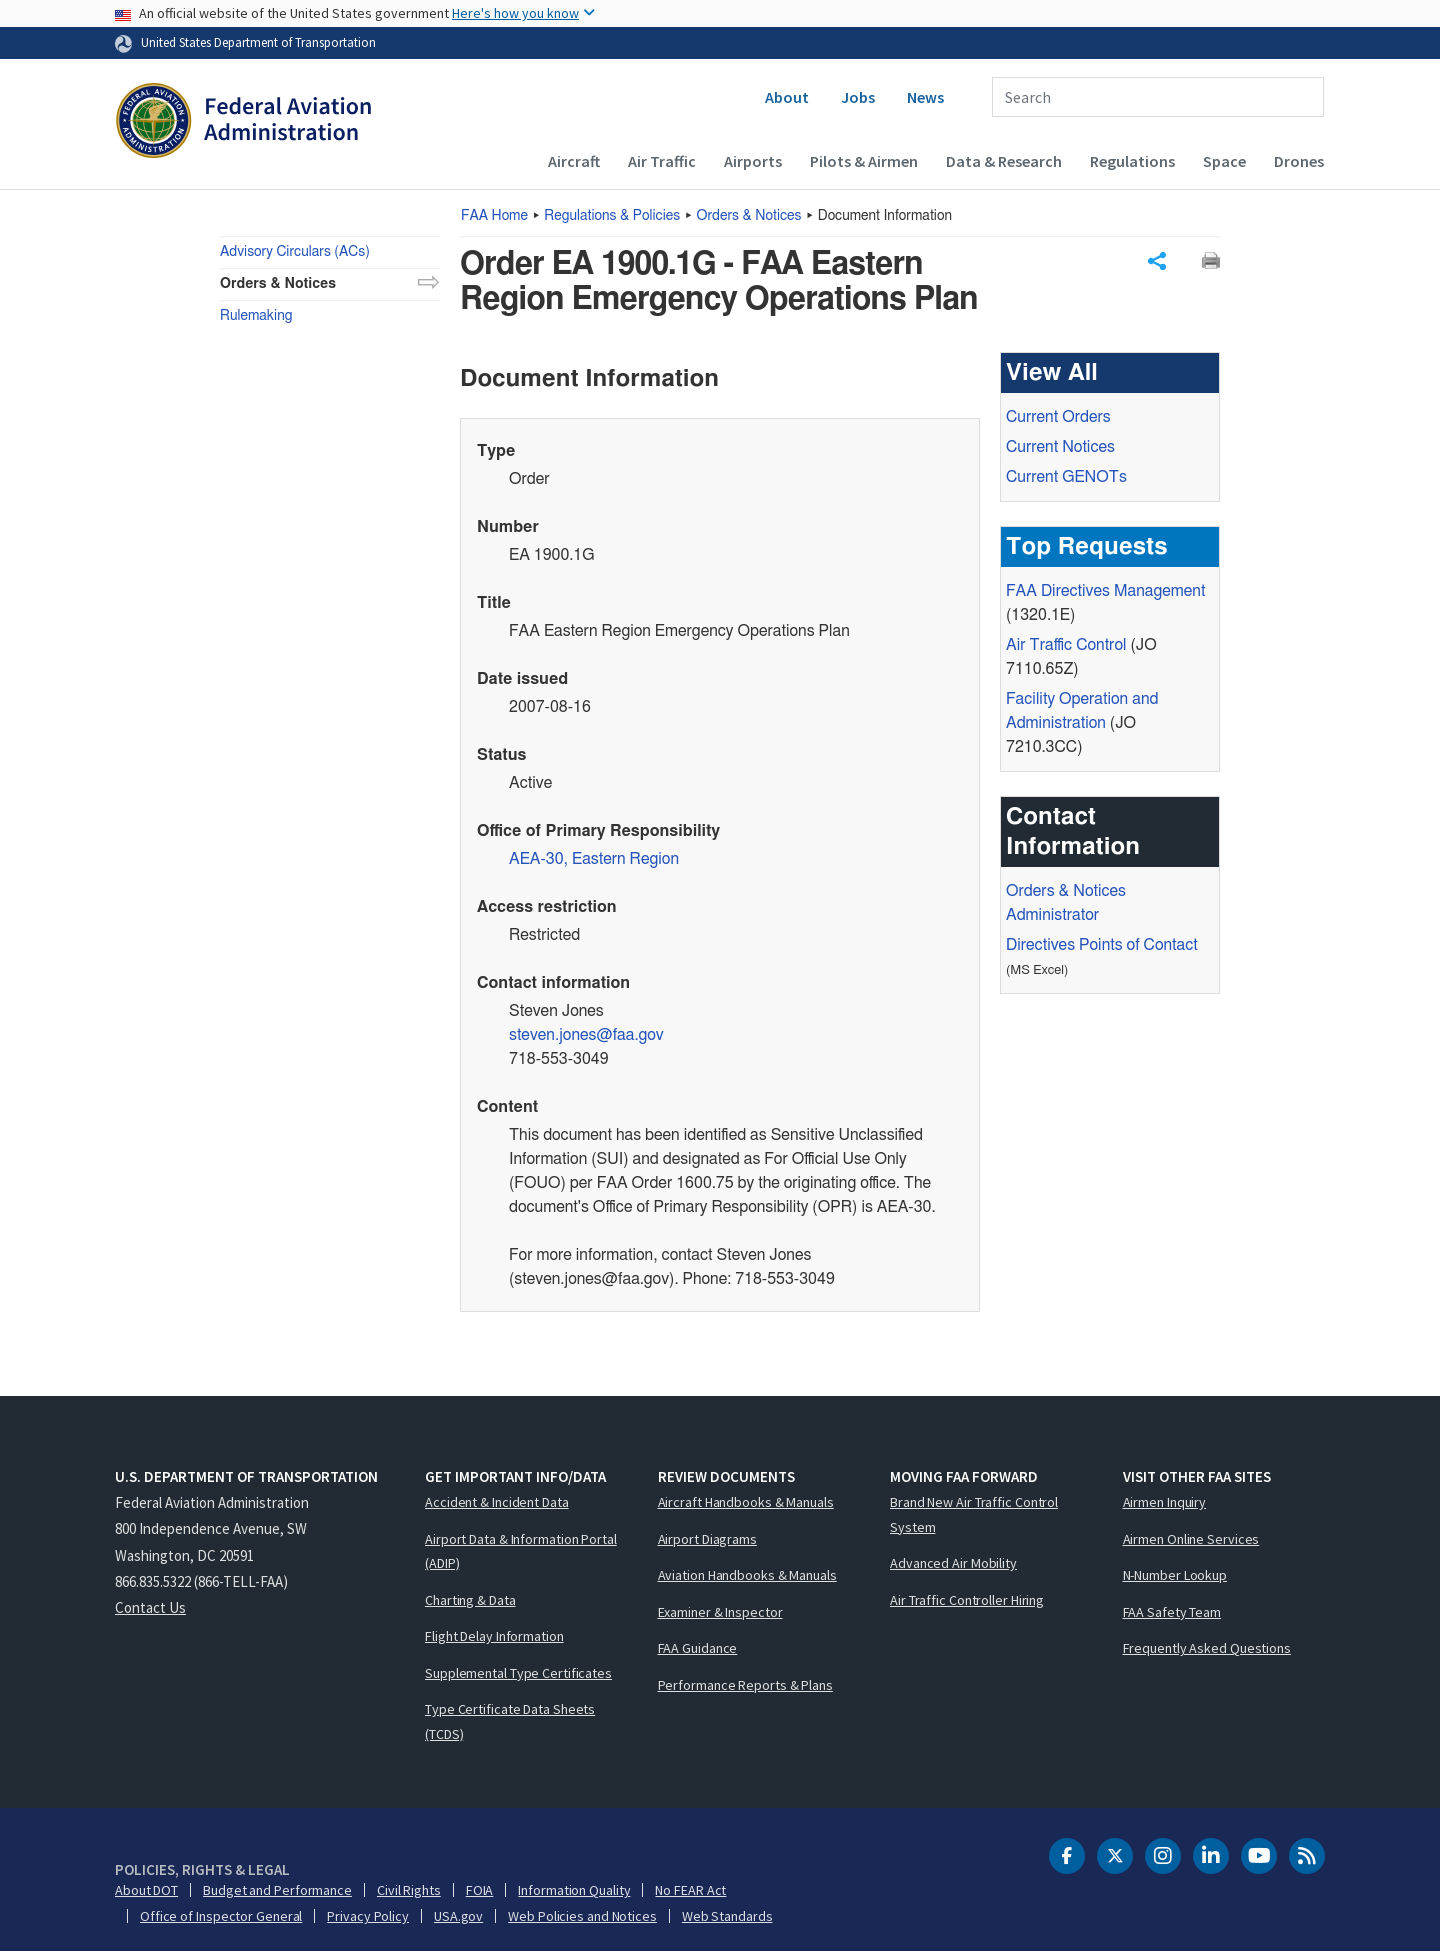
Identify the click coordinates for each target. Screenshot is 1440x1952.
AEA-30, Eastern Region (594, 859)
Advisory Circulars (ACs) (295, 252)
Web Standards (727, 1916)
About (787, 97)
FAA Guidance (698, 1648)
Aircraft (574, 161)
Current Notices (1060, 447)
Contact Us (150, 1607)
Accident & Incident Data (497, 1502)
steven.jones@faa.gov (586, 1035)
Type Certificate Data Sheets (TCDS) (510, 1721)
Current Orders (1058, 417)
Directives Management (1105, 591)
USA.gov (458, 1916)
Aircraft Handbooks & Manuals (746, 1502)
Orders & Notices (749, 216)
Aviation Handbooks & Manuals (747, 1575)
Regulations (1132, 161)
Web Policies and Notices (582, 1916)
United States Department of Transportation (258, 42)
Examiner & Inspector (720, 1612)
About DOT (146, 1890)
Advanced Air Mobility (953, 1563)
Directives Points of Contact (1102, 945)
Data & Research (1004, 161)
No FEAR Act (690, 1890)
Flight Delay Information (494, 1636)
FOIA (480, 1890)
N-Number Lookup (1175, 1575)
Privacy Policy (368, 1916)
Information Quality (574, 1890)
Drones (1299, 161)
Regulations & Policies (612, 216)
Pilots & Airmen (864, 161)
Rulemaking (256, 316)
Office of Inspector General (221, 1916)
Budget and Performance (277, 1890)
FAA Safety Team (1172, 1612)
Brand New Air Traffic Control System (974, 1514)
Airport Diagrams (707, 1539)
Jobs (858, 97)
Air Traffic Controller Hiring (967, 1600)
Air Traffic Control (1066, 645)
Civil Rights (409, 1890)
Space (1224, 161)
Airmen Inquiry (1165, 1502)
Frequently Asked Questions (1207, 1648)
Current (1066, 477)
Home (494, 216)
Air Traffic (662, 161)
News (925, 97)
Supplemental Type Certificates (518, 1673)
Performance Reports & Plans (745, 1685)
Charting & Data (470, 1600)
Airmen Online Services (1191, 1539)
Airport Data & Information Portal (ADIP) (521, 1551)
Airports (753, 161)
